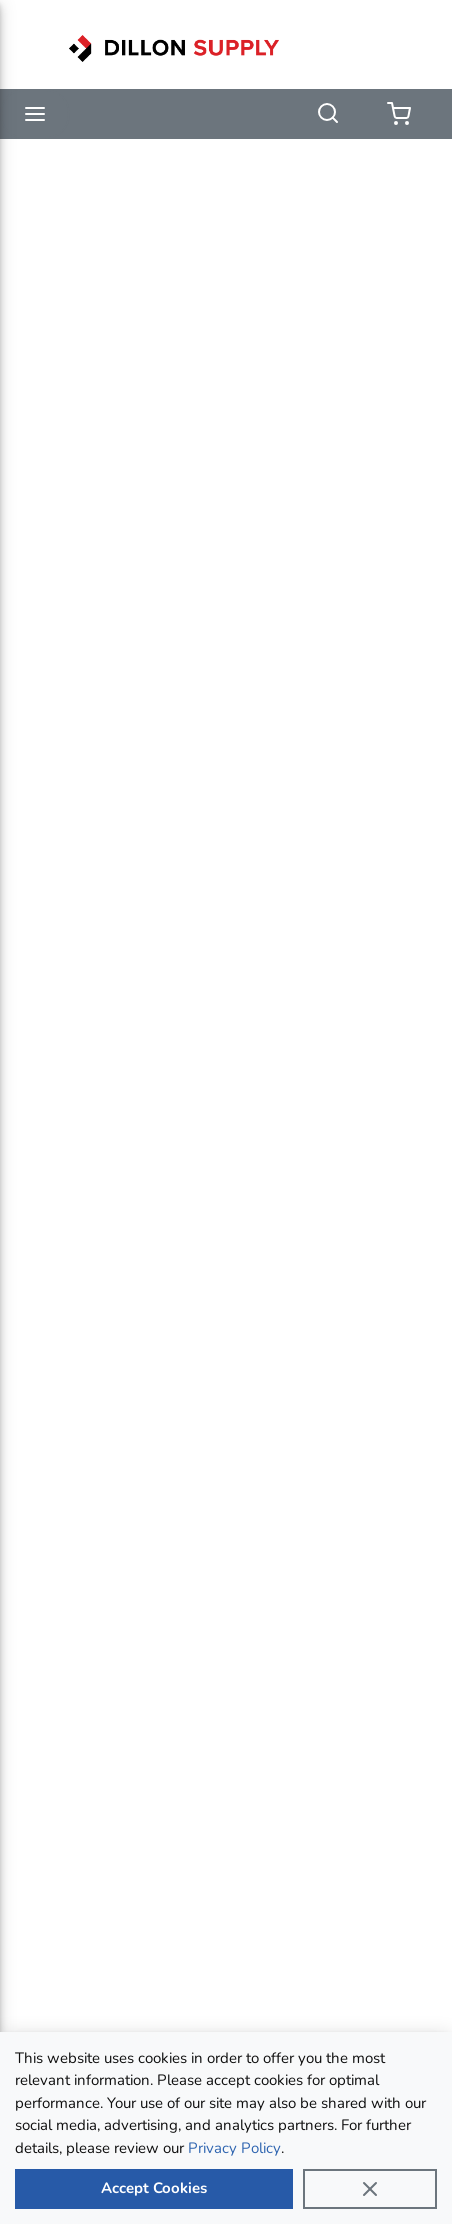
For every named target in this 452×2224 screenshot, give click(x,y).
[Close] (370, 2189)
